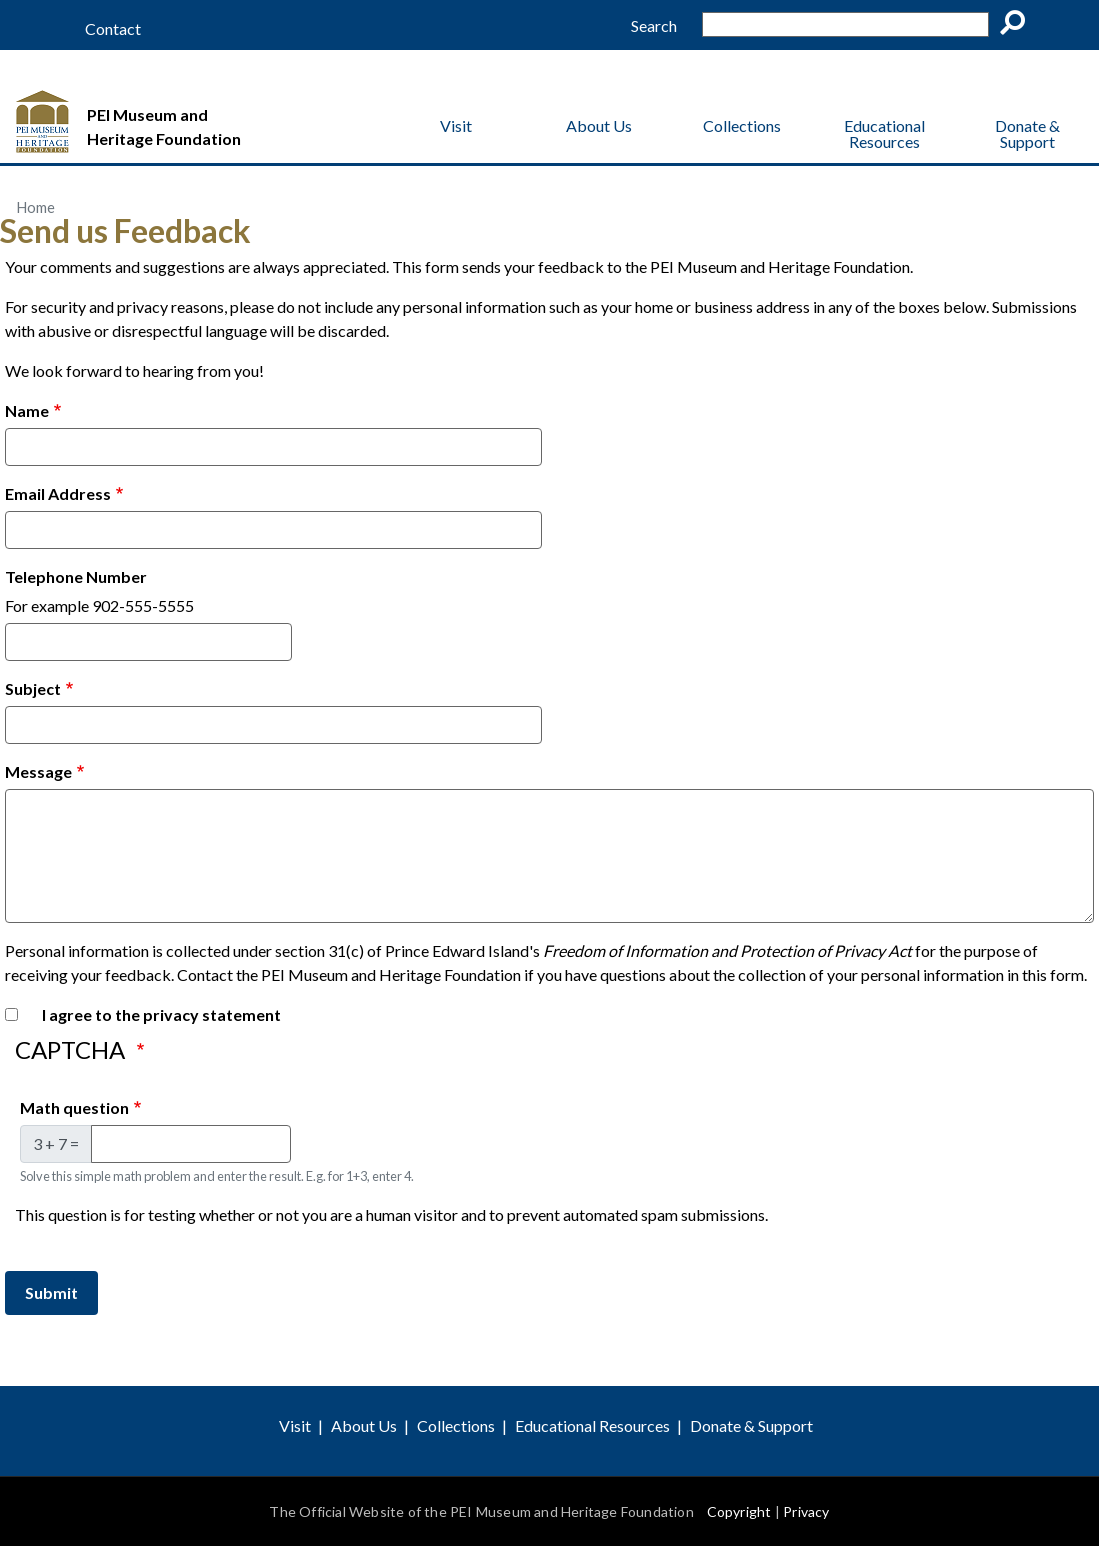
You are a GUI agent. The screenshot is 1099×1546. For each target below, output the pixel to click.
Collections (742, 125)
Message (38, 771)
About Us (599, 125)
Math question (74, 1107)
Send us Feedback (125, 231)
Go (1019, 26)
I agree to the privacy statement (161, 1014)
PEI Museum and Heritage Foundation (164, 126)
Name (27, 410)
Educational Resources (884, 133)
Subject (33, 688)
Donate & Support (1027, 133)
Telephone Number (76, 576)
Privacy (806, 1511)
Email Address (58, 493)
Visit (456, 125)
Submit (51, 1292)
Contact (113, 29)
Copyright (739, 1511)
